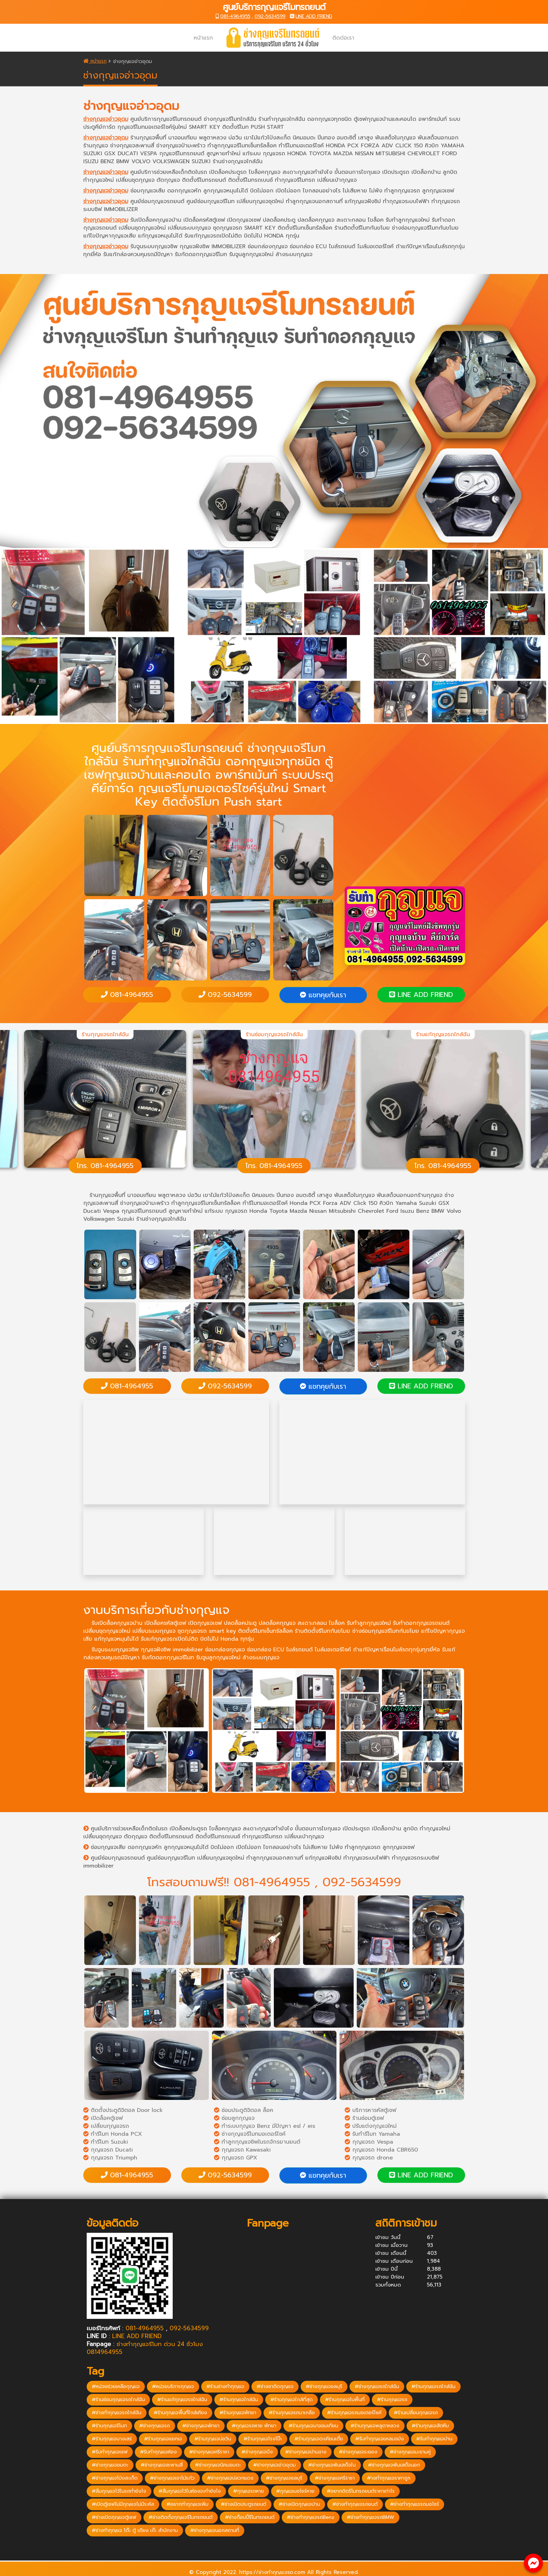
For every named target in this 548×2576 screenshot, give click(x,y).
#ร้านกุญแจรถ (392, 2399)
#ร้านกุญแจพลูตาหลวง (375, 2425)
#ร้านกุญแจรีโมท (109, 2425)
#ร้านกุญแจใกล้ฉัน (238, 2399)
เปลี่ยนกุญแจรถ (106, 2126)
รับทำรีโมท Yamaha (372, 2134)
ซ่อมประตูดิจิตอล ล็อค (243, 2110)
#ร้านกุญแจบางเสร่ (112, 2438)
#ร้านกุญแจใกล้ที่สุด (291, 2399)
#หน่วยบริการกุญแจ (173, 2386)
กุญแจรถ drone (369, 2158)
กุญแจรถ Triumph (110, 2158)
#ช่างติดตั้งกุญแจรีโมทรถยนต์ (181, 2517)
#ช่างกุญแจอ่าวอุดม (274, 2465)
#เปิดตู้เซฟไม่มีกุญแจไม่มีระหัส (123, 2504)
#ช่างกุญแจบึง (257, 2452)
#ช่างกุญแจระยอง (358, 2452)
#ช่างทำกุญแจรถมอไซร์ (414, 2504)
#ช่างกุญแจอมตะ (110, 2465)
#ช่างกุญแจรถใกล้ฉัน (377, 2386)
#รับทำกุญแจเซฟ (110, 2452)
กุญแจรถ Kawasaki (242, 2150)
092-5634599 (270, 16)
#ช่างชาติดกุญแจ (275, 2386)
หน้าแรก (203, 38)
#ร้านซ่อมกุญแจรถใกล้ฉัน (118, 2399)
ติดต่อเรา (343, 38)
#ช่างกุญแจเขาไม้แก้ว (172, 2478)
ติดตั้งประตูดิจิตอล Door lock (123, 2110)
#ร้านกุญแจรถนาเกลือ (292, 2412)
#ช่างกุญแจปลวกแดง (230, 2478)
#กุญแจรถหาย (248, 2491)
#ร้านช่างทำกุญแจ (225, 2386)
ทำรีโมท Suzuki (105, 2142)
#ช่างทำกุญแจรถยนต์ (355, 2504)
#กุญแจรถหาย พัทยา (254, 2425)
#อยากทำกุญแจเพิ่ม (187, 2504)
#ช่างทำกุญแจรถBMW (370, 2517)
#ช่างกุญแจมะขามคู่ (410, 2452)
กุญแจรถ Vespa (369, 2142)
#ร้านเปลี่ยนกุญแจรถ (416, 2412)
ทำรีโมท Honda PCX (112, 2134)
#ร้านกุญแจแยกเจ (163, 2438)
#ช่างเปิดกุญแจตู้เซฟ (114, 2517)
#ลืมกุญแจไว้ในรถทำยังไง (119, 2491)
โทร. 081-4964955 (105, 1165)
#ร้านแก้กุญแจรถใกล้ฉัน (182, 2399)
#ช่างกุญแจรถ (154, 2425)
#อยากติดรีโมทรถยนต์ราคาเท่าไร (361, 2491)
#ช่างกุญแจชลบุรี (324, 2386)
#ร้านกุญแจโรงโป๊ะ (263, 2438)
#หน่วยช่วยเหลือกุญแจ (116, 2386)
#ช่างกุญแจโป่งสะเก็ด (115, 2478)
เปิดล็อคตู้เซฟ (103, 2118)
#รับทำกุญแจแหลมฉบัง (379, 2438)
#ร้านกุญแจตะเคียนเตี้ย (318, 2438)
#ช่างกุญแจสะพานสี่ (162, 2465)
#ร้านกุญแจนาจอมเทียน (313, 2425)
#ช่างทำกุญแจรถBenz (310, 2517)
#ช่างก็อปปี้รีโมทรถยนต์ (250, 2517)
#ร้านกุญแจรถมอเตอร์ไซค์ (354, 2412)
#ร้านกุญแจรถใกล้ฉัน (433, 2386)
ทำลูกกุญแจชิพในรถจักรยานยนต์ (257, 2142)
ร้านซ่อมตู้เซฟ (364, 2118)
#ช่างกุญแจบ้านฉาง (305, 2452)
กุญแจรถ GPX (235, 2158)
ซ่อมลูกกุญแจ (234, 2118)
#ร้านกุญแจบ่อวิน (212, 2438)
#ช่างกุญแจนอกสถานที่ (214, 2530)
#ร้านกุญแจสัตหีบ (430, 2425)
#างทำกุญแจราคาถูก (388, 2478)
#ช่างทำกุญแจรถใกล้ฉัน (116, 2412)
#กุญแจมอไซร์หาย (295, 2491)
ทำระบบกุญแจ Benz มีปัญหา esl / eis (264, 2126)
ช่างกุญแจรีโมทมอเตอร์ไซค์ (250, 2134)
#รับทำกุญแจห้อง (158, 2452)
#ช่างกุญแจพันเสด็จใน (332, 2465)
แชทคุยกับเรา (323, 995)
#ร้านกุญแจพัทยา (237, 2412)
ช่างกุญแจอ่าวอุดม (105, 119)
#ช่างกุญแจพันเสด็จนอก (394, 2465)
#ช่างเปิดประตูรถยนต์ (243, 2504)
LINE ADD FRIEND (314, 16)
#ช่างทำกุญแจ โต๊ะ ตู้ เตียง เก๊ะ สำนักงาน (135, 2530)
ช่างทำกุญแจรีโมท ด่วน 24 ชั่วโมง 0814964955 (145, 2348)
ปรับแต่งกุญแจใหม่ (371, 2126)
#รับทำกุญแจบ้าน (434, 2438)
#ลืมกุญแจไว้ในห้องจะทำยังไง (190, 2491)
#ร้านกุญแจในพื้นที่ (345, 2399)
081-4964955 (235, 16)
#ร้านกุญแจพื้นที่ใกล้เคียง (180, 2412)
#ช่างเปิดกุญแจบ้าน (299, 2504)
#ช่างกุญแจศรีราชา (209, 2452)
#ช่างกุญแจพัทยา (200, 2425)
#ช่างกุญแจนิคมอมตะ (218, 2465)
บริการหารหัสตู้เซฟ (370, 2110)
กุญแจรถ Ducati (108, 2150)
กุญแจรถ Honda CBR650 (381, 2150)
